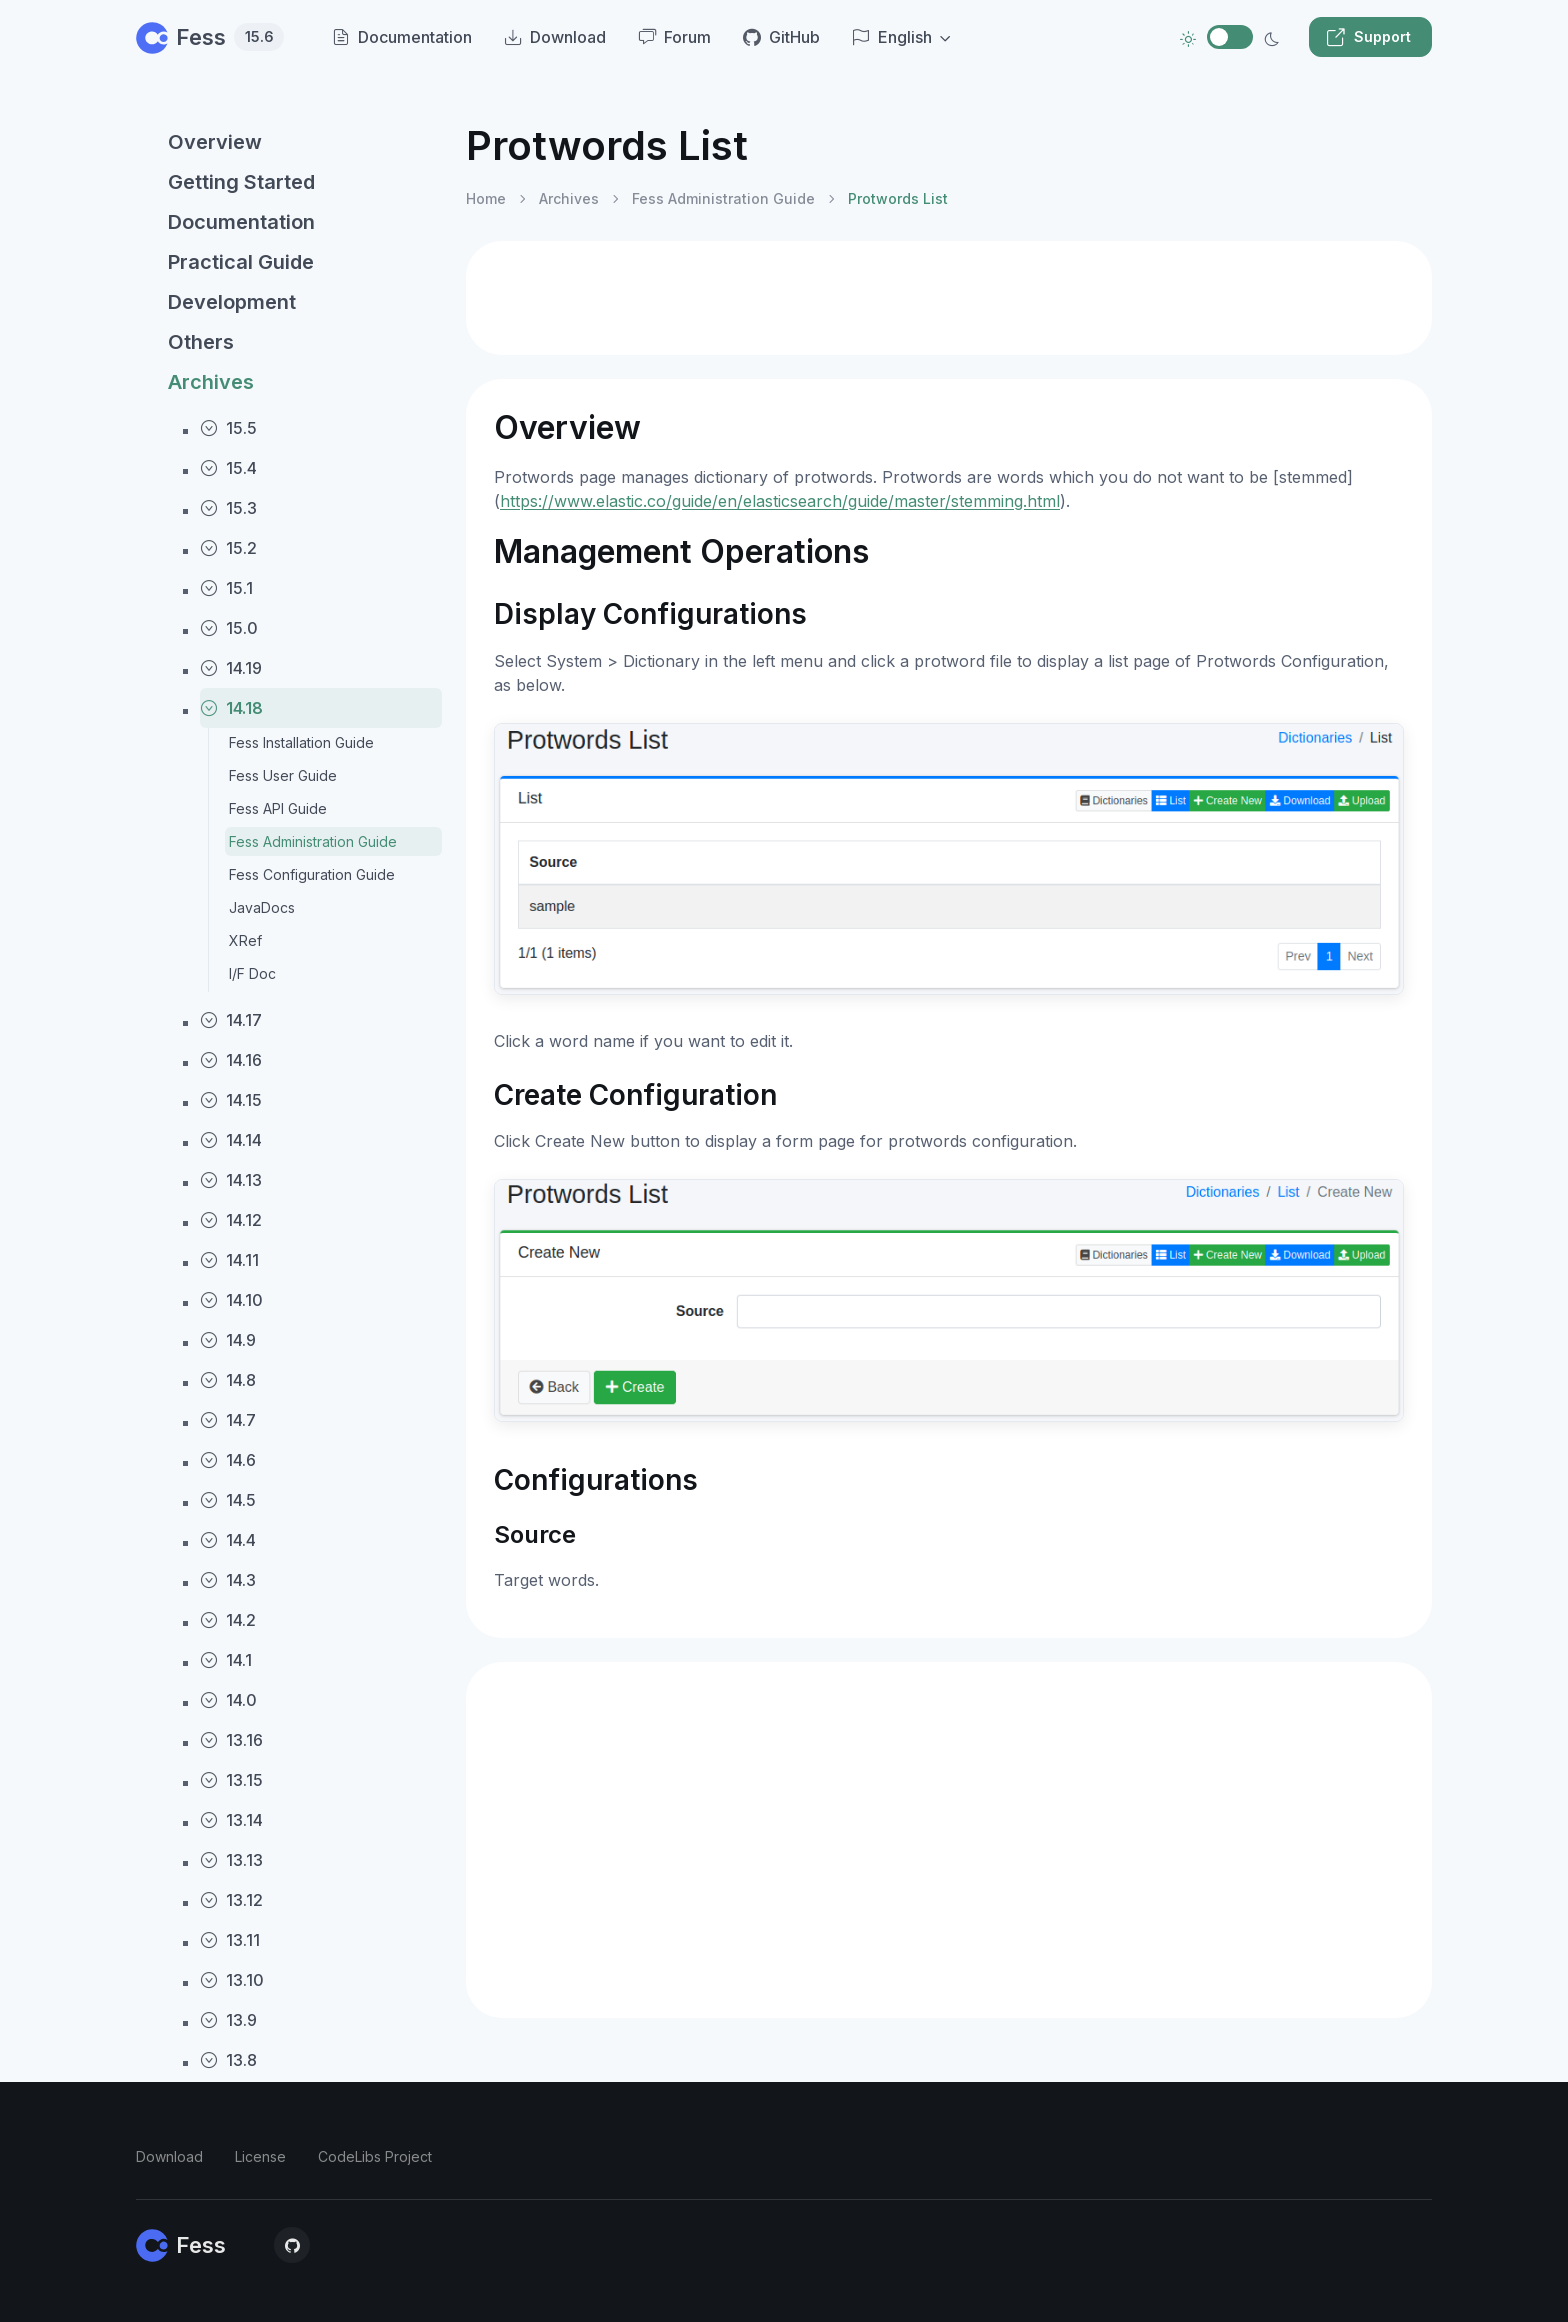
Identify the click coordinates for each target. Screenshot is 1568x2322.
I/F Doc (252, 973)
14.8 (228, 1380)
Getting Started (241, 182)
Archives (211, 382)
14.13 (231, 1180)
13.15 (231, 1780)
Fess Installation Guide (301, 742)
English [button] (892, 37)
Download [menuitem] (555, 37)
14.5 (228, 1500)
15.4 (228, 468)
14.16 (231, 1060)
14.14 (231, 1140)
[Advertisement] (949, 298)
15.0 (229, 628)
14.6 (228, 1460)
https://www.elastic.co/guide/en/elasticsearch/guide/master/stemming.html (780, 501)
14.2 (228, 1620)
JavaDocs (262, 907)
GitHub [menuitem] (781, 37)
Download (169, 2156)
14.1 (226, 1660)
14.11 (229, 1260)
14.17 (231, 1020)
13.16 (231, 1740)
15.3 (228, 508)
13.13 (231, 1860)
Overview (215, 142)
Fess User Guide (283, 775)
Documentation (241, 222)
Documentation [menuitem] (402, 37)
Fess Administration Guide (313, 841)
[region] (289, 1205)
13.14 (231, 1820)
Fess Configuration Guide (312, 874)
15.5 (228, 428)
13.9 (228, 2020)
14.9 (228, 1340)
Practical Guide (241, 262)
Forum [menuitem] (674, 37)
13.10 (232, 1980)
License (260, 2156)
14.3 (228, 1580)
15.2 (228, 548)
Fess (210, 37)
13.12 (231, 1900)
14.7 (228, 1420)
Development (232, 302)
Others (201, 342)
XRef (245, 940)
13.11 (230, 1940)
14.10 (231, 1300)
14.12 (231, 1220)
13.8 (228, 2060)
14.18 (231, 708)
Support (1368, 37)
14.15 (231, 1100)
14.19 (231, 668)
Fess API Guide (278, 808)
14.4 (228, 1540)
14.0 (228, 1700)
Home (486, 198)
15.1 (226, 588)
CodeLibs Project (375, 2156)
